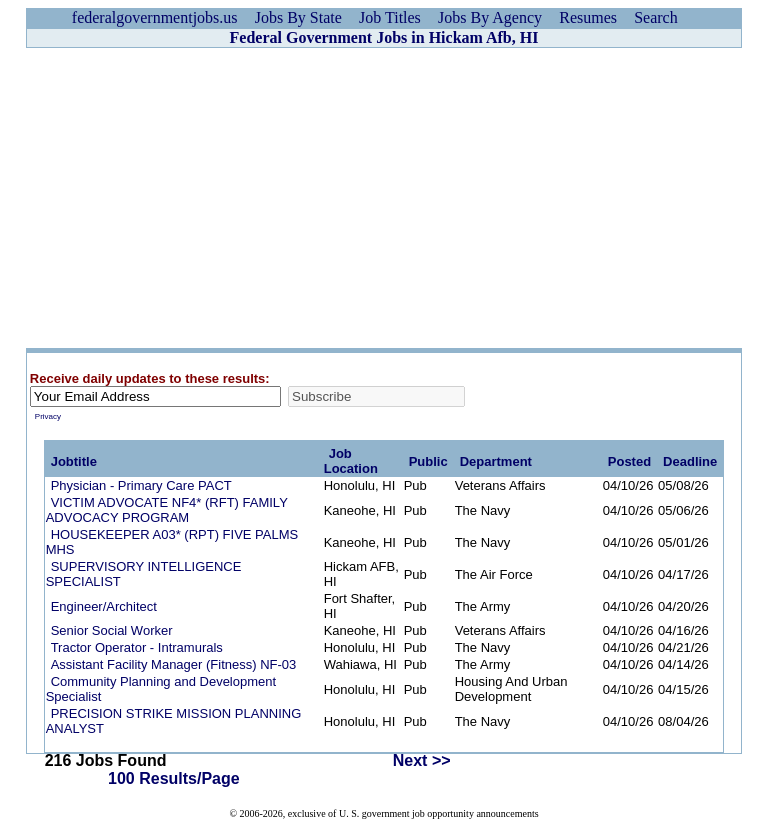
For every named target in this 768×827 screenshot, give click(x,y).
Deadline (690, 461)
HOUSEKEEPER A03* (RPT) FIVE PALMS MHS (172, 542)
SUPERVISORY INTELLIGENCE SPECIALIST (144, 574)
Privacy (48, 416)
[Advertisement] (384, 198)
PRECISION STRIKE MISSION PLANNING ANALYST (174, 721)
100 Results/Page (174, 778)
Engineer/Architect (104, 606)
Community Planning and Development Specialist (161, 689)
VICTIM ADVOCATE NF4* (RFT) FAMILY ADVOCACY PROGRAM (167, 510)
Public (428, 461)
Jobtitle (74, 461)
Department (496, 461)
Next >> (422, 760)
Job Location (351, 461)
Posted (629, 461)
